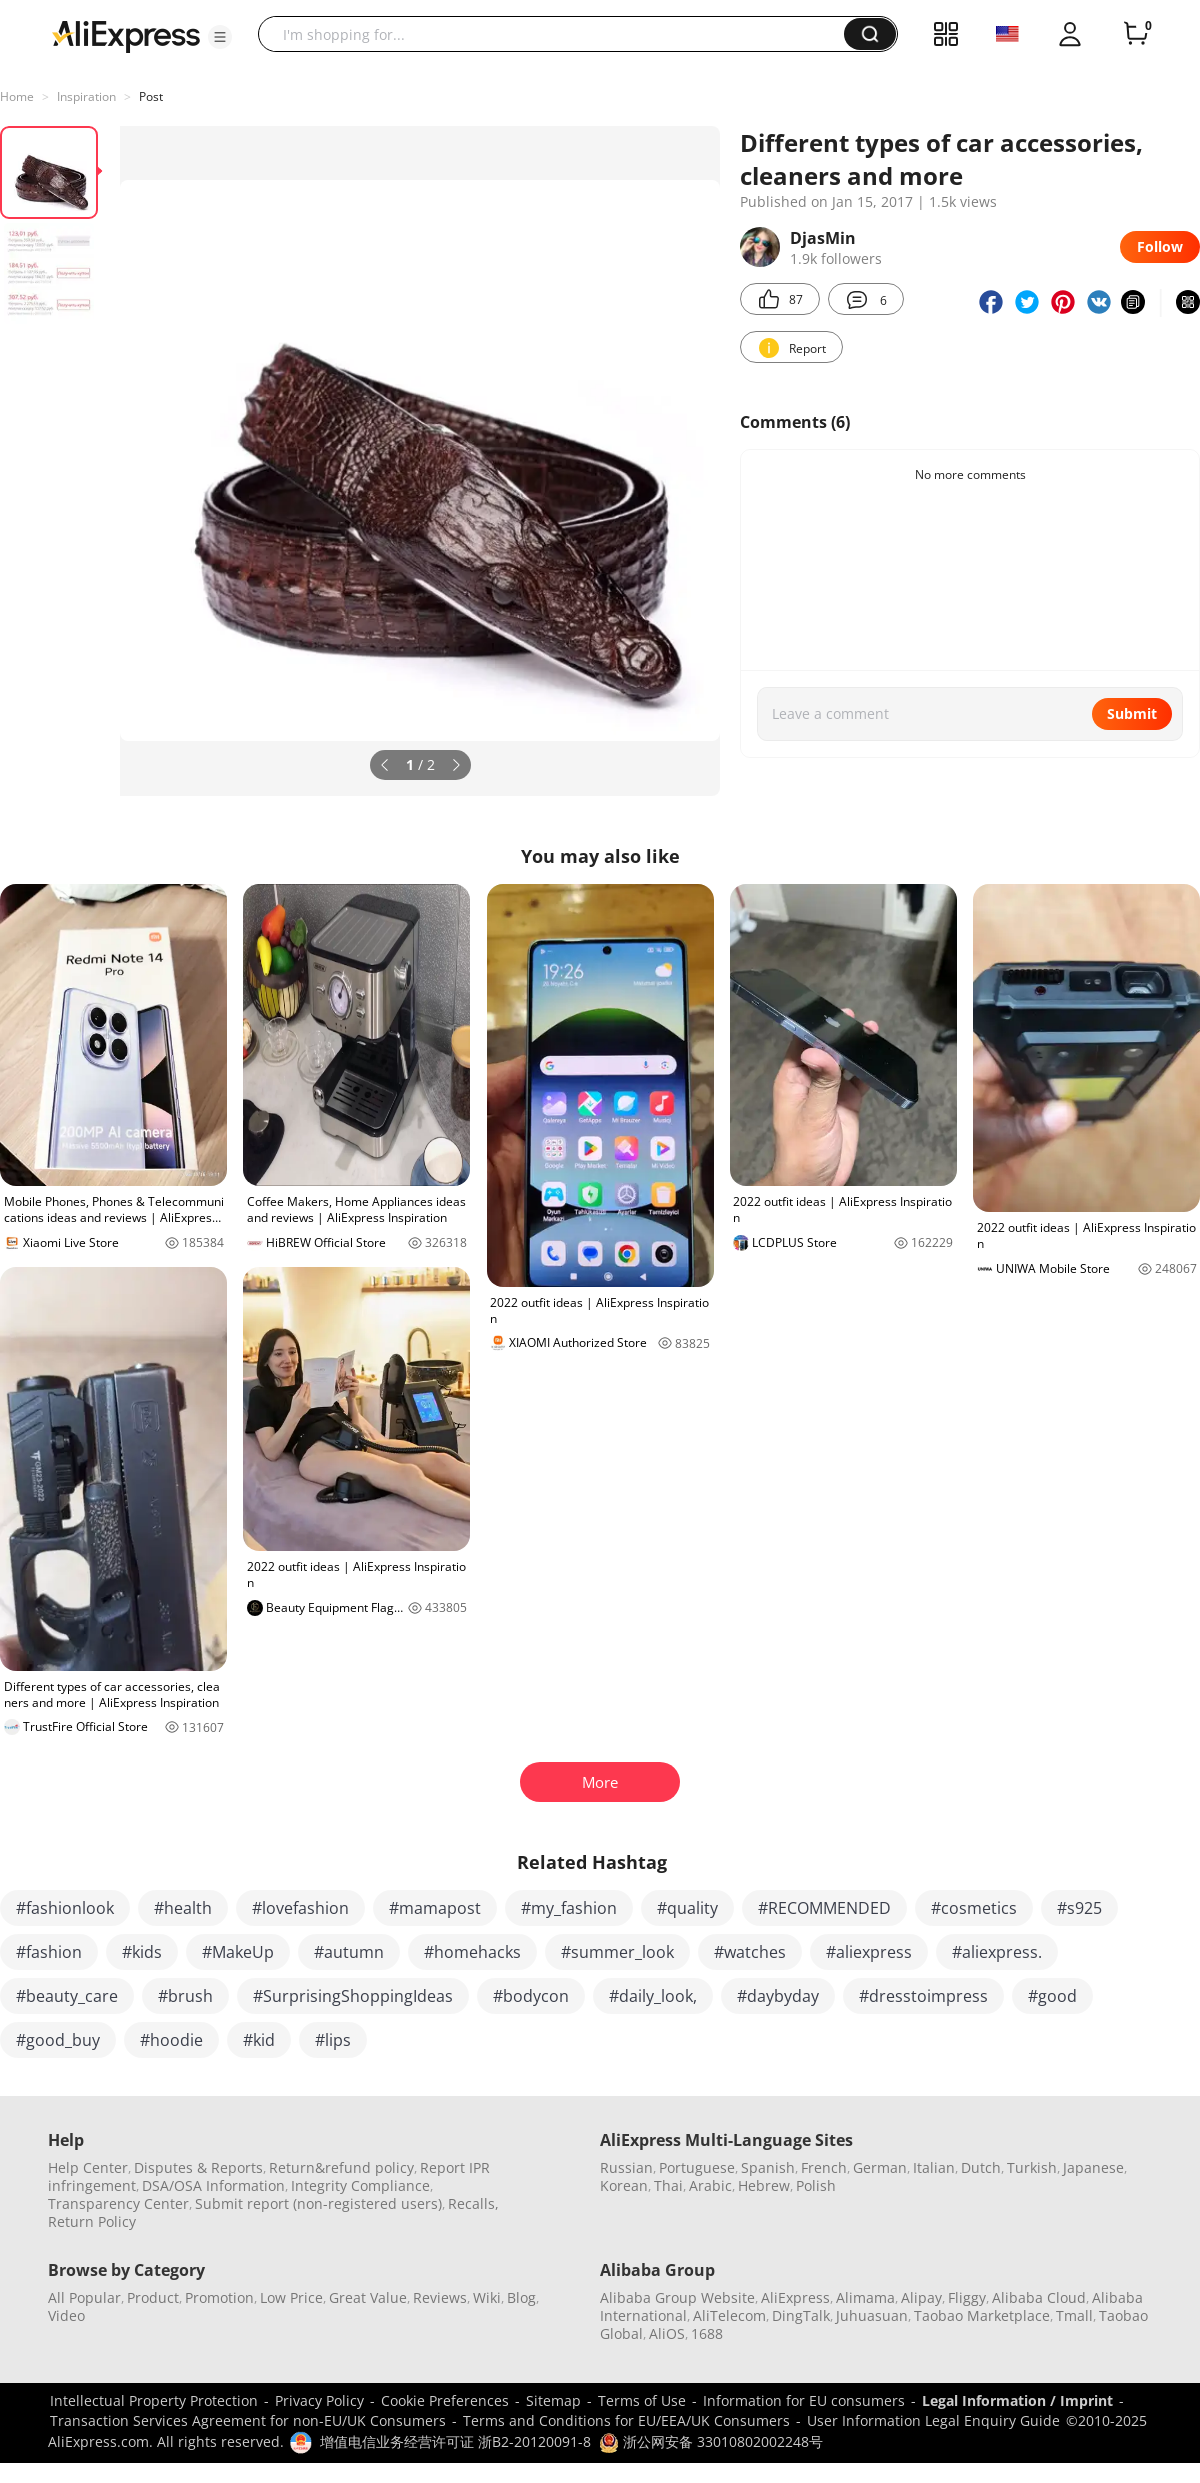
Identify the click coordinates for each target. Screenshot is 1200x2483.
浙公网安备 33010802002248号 (711, 2441)
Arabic (710, 2185)
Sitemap (553, 2400)
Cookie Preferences (445, 2400)
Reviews (440, 2297)
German (880, 2167)
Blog (521, 2297)
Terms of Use (642, 2400)
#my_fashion (569, 1908)
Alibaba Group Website (677, 2297)
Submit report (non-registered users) (318, 2203)
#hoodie (171, 2040)
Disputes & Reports (198, 2167)
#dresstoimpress (923, 1996)
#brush (185, 1996)
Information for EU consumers (804, 2400)
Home (17, 96)
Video (66, 2315)
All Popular (84, 2297)
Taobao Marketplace (982, 2315)
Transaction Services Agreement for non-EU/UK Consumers (248, 2420)
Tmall (1074, 2315)
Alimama (865, 2297)
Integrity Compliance (360, 2185)
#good (1052, 1996)
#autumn (349, 1952)
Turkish (1032, 2167)
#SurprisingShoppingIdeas (353, 1996)
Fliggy (967, 2297)
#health (183, 1908)
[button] (220, 37)
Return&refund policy (341, 2167)
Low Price (291, 2297)
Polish (816, 2185)
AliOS (667, 2333)
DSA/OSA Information (213, 2185)
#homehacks (472, 1952)
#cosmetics (974, 1908)
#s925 (1079, 1908)
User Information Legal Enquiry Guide (933, 2420)
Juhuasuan (872, 2315)
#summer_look (617, 1952)
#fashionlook (65, 1908)
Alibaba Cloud (1039, 2297)
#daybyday (778, 1996)
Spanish (768, 2167)
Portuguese (697, 2167)
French (824, 2167)
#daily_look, (653, 1996)
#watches (750, 1952)
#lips (333, 2040)
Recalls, (473, 2203)
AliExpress (795, 2297)
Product (153, 2297)
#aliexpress (869, 1952)
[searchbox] (558, 34)
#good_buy (58, 2040)
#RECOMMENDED (824, 1908)
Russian (626, 2167)
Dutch (981, 2167)
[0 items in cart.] (1136, 34)
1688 (707, 2333)
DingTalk (801, 2315)
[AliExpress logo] (126, 35)
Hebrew (764, 2185)
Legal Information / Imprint (1017, 2400)
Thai (668, 2185)
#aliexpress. (997, 1952)
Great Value (368, 2297)
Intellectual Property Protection (154, 2400)
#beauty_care (67, 1996)
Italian (934, 2167)
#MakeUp (238, 1952)
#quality (687, 1908)
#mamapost (435, 1908)
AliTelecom (729, 2315)
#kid (259, 2040)
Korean (624, 2185)
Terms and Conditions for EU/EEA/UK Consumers (626, 2420)
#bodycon (531, 1996)
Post (151, 96)
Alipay (921, 2297)
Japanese (1093, 2167)
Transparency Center (118, 2203)
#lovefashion (300, 1908)
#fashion (49, 1952)
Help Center (88, 2167)
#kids (142, 1952)
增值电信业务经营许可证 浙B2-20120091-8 (455, 2441)
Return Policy (92, 2221)
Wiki (487, 2297)
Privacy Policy (319, 2400)
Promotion (219, 2297)
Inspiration (86, 96)
